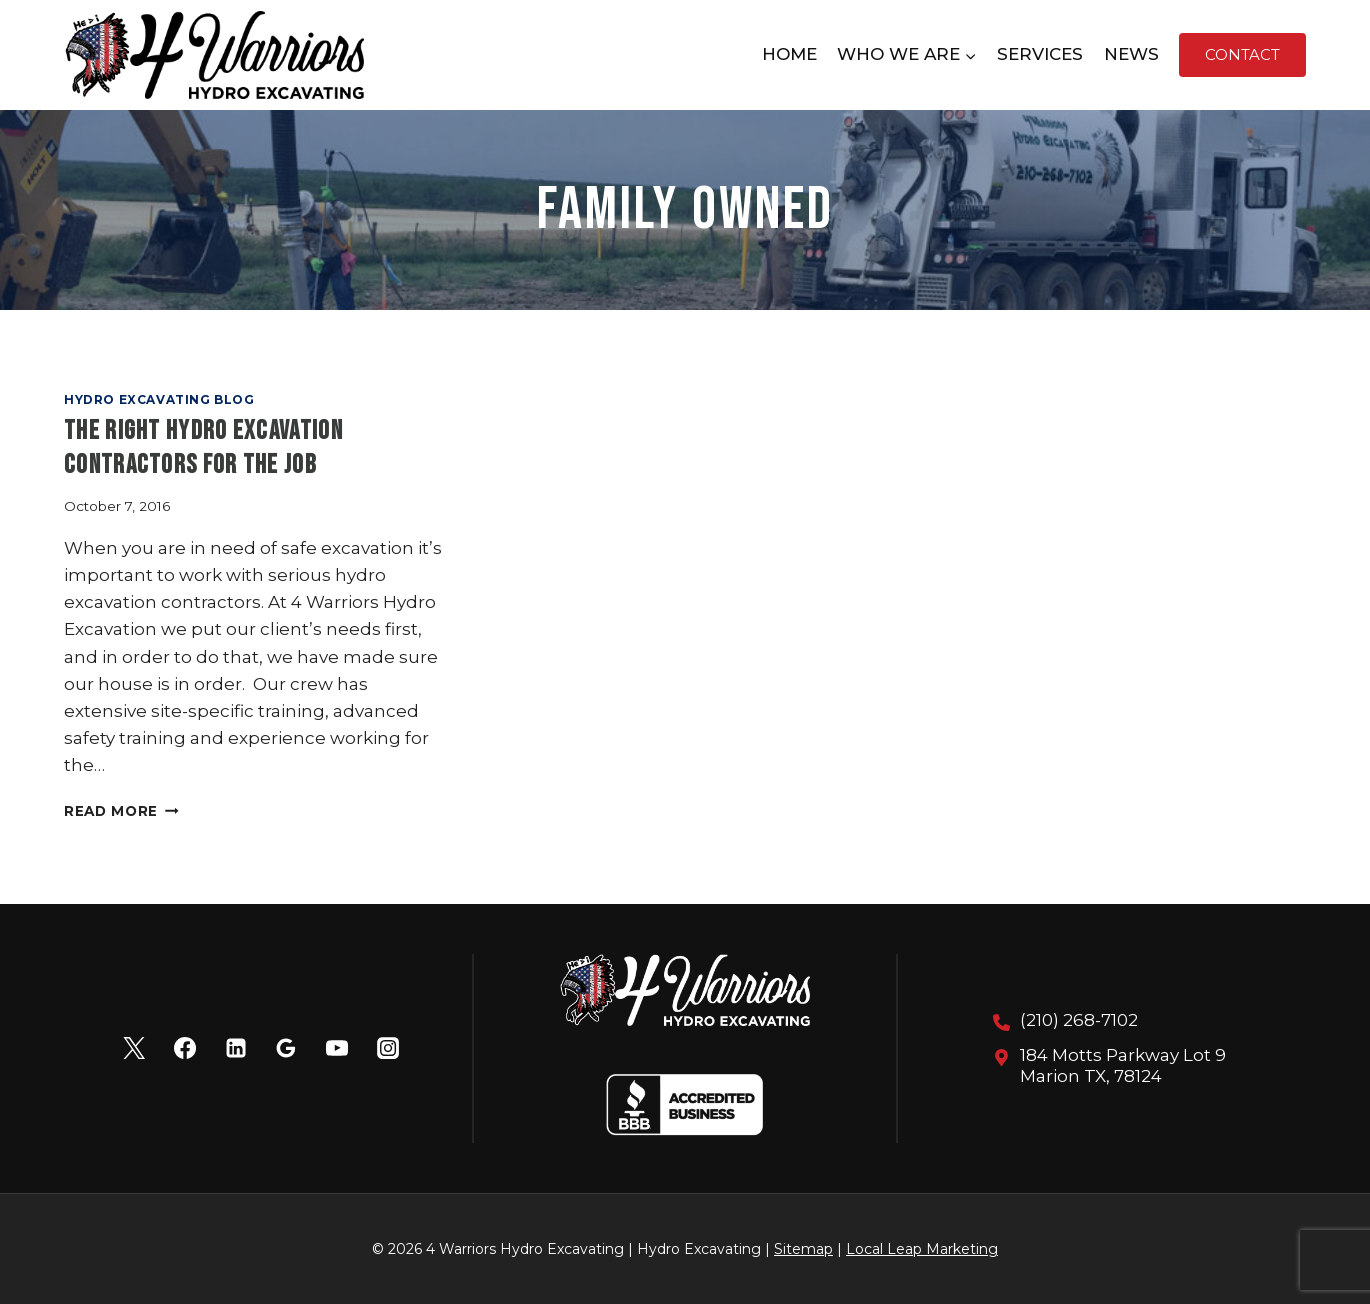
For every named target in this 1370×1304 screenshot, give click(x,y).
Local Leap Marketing (922, 1249)
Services (1040, 54)
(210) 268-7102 (1079, 1020)
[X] (134, 1048)
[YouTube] (337, 1048)
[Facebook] (185, 1048)
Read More (121, 811)
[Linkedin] (236, 1048)
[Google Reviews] (286, 1048)
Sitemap (803, 1249)
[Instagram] (388, 1048)
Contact (1242, 54)
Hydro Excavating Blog (159, 399)
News (1131, 54)
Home (789, 54)
